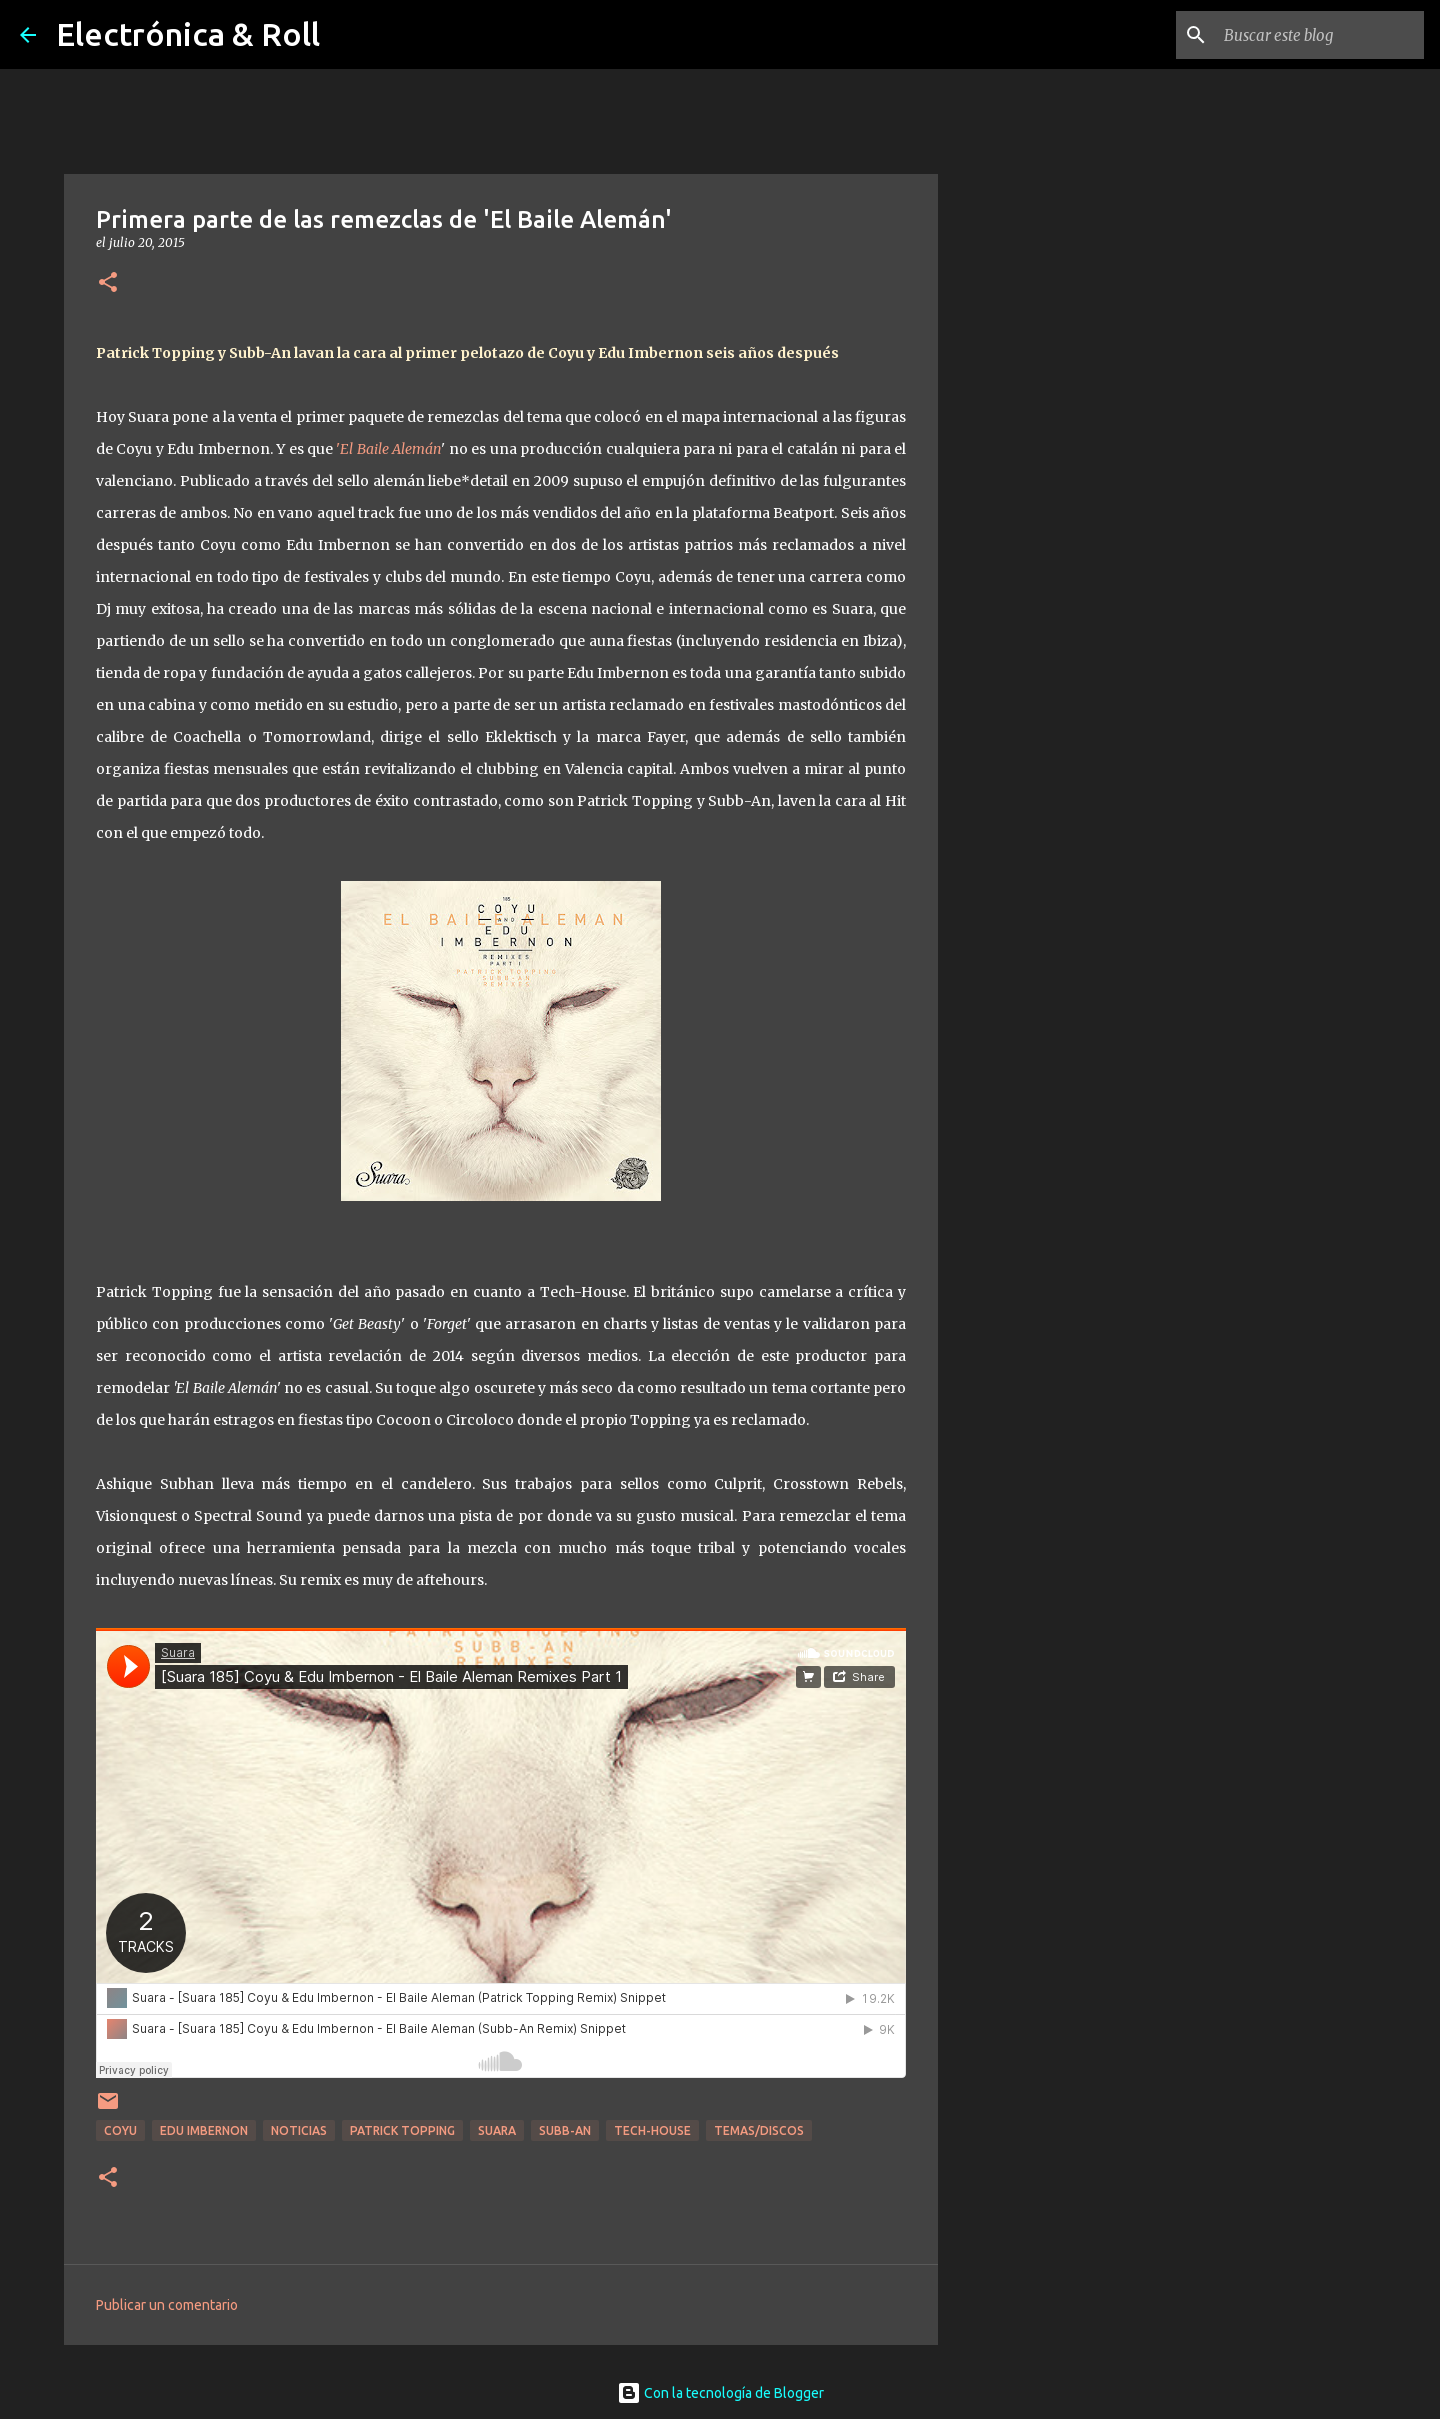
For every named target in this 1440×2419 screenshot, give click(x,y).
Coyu (120, 2130)
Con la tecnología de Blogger (720, 2393)
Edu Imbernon (204, 2130)
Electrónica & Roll (188, 34)
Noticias (299, 2130)
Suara (497, 2130)
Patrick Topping (402, 2130)
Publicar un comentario (167, 2305)
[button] (108, 283)
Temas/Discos (759, 2130)
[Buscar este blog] (1319, 35)
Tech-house (652, 2130)
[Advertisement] (1040, 864)
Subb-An (565, 2130)
